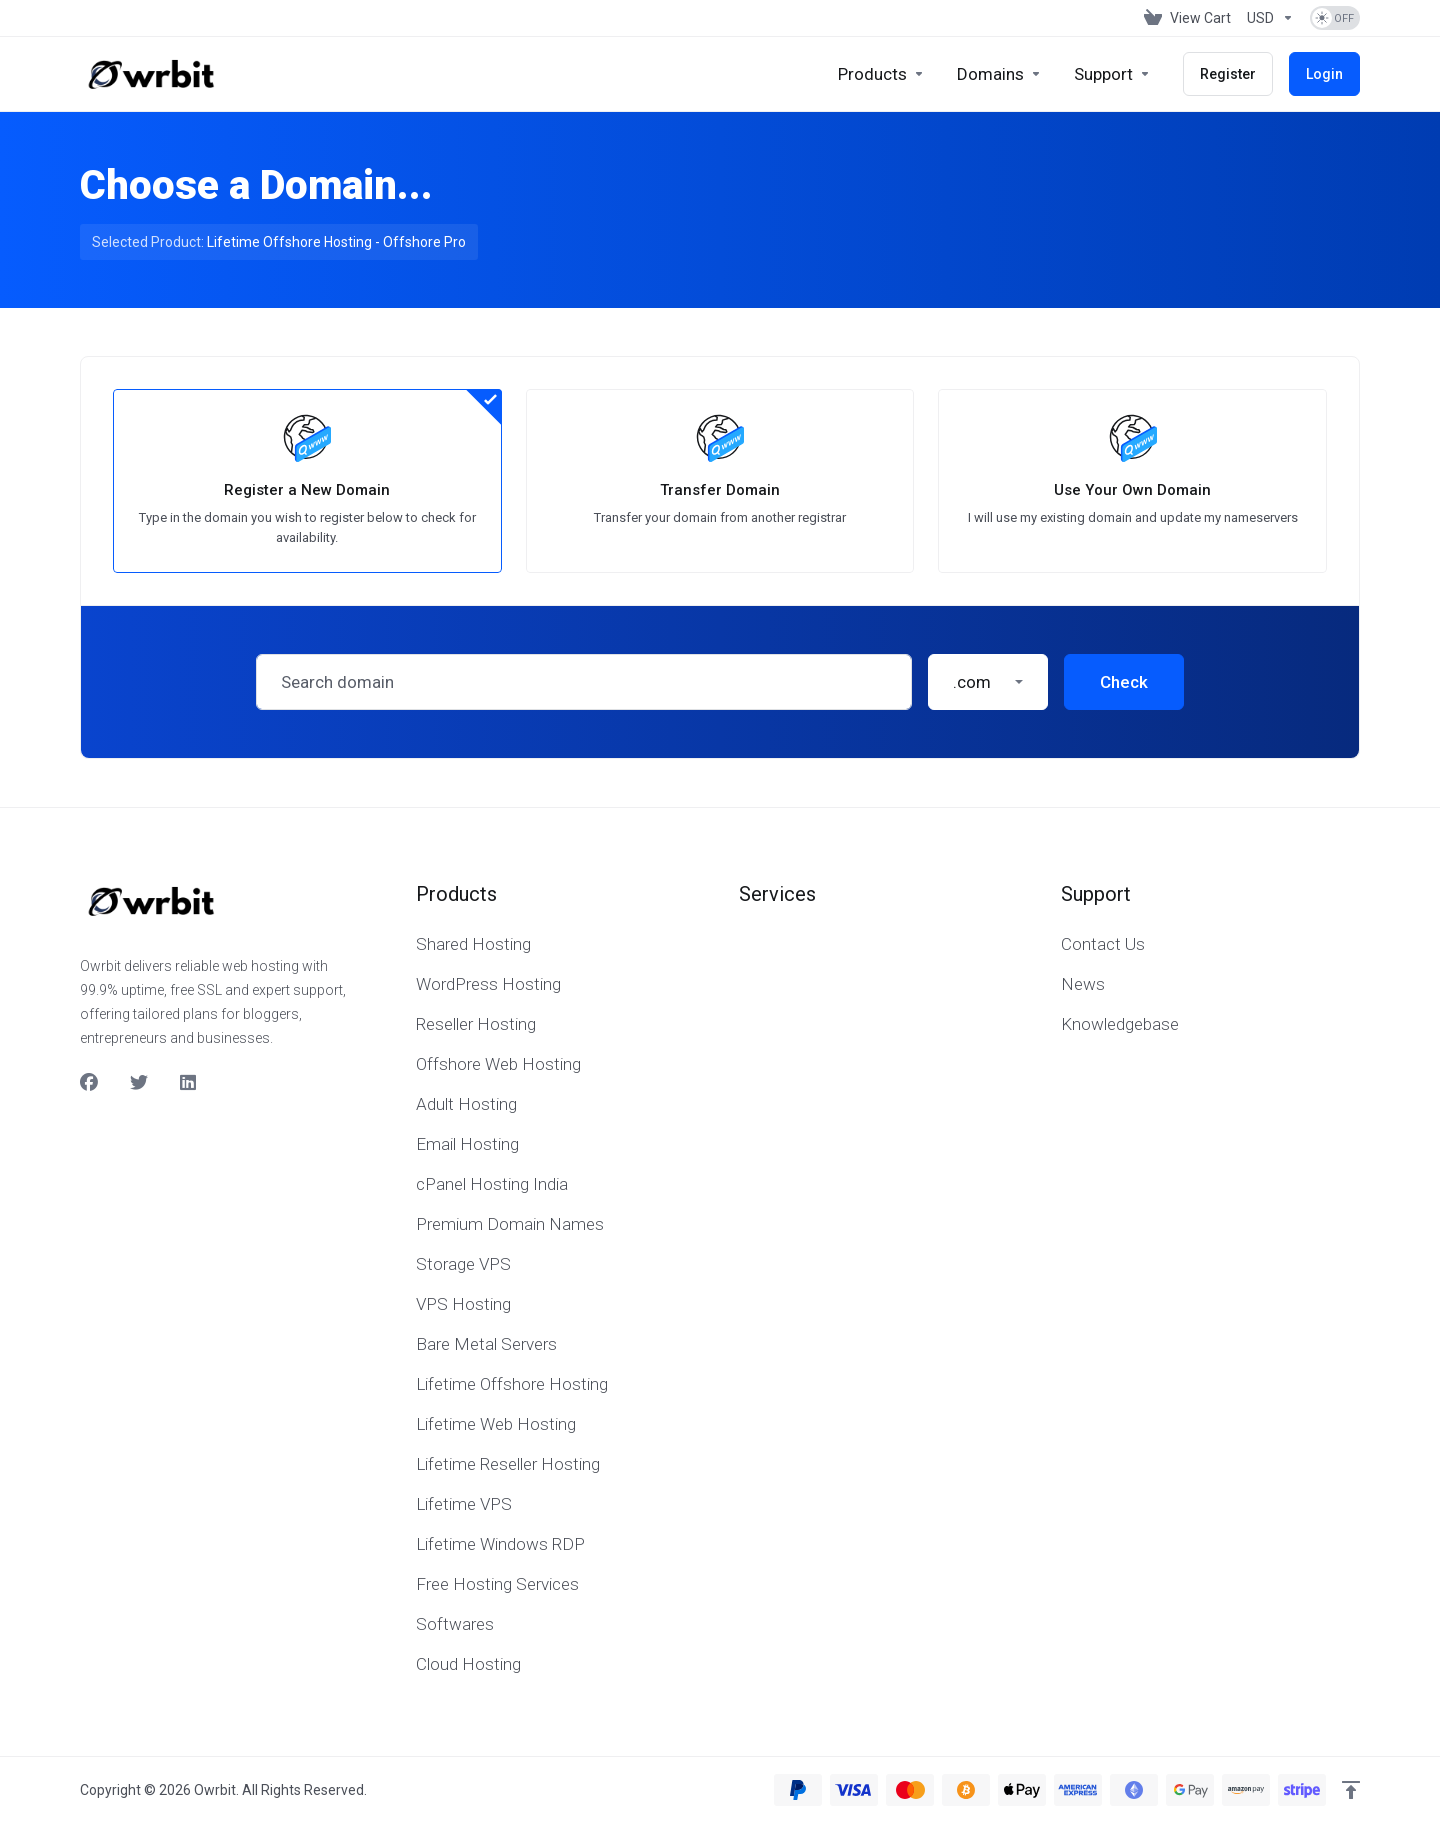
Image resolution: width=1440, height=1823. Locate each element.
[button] (988, 682)
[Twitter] (139, 1083)
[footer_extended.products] (881, 74)
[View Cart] (1187, 18)
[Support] (1112, 74)
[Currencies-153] (1270, 18)
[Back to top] (1351, 1790)
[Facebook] (89, 1083)
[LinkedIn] (189, 1083)
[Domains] (999, 74)
